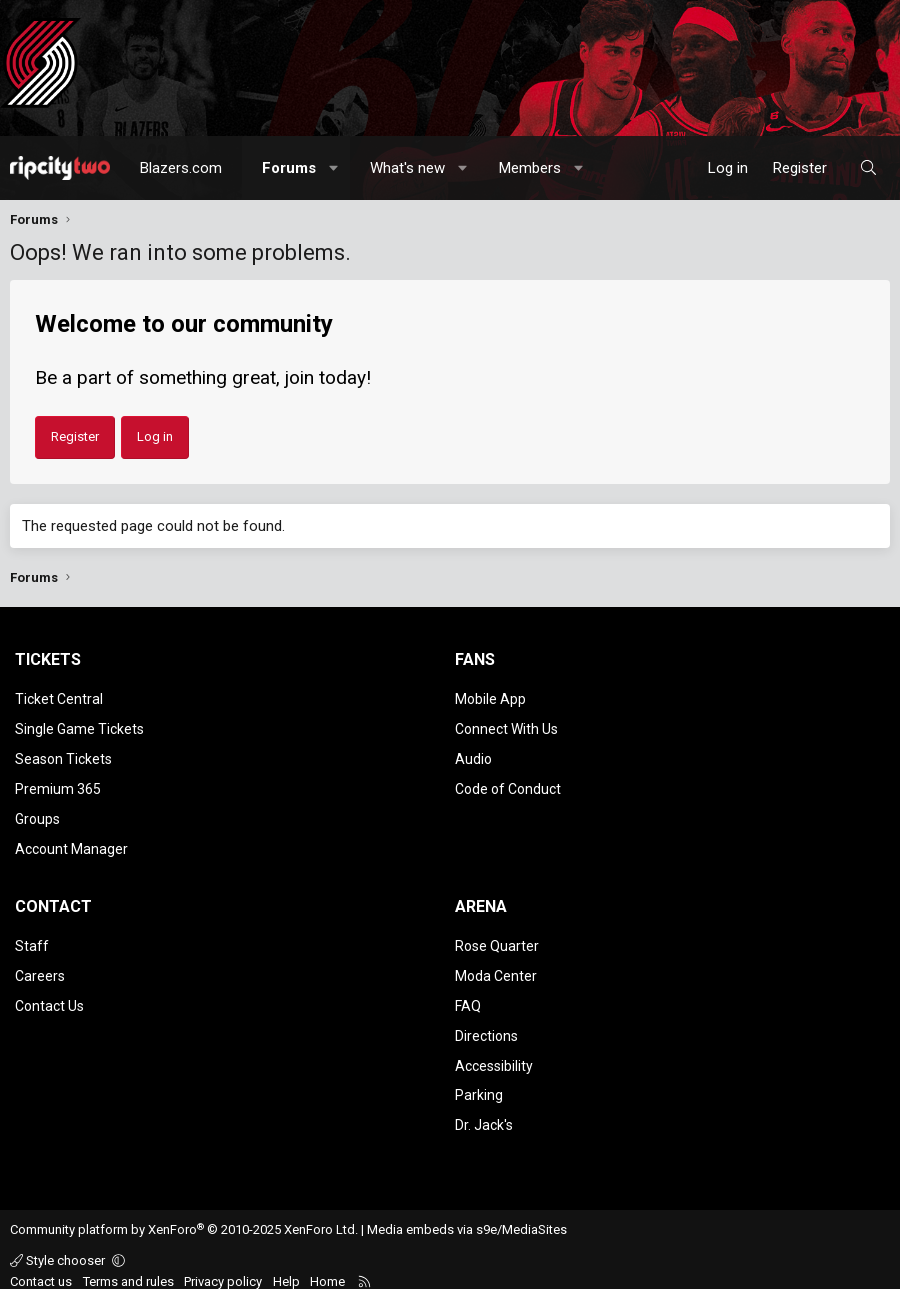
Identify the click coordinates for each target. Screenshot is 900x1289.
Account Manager (71, 843)
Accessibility (494, 1054)
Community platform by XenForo (184, 1216)
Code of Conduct (508, 785)
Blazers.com (181, 168)
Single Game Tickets (79, 727)
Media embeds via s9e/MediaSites (467, 1216)
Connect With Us (506, 727)
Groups (37, 814)
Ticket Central (59, 699)
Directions (486, 1025)
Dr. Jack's (484, 1112)
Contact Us (49, 997)
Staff (32, 939)
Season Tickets (63, 756)
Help (286, 1267)
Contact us (41, 1267)
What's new (407, 168)
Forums (289, 168)
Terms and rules (128, 1267)
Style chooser (59, 1246)
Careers (40, 968)
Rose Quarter (497, 939)
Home (327, 1267)
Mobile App (490, 699)
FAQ (468, 997)
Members (530, 168)
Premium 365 (58, 785)
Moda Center (496, 968)
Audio (473, 756)
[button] (334, 168)
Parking (479, 1083)
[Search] (868, 168)
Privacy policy (223, 1267)
